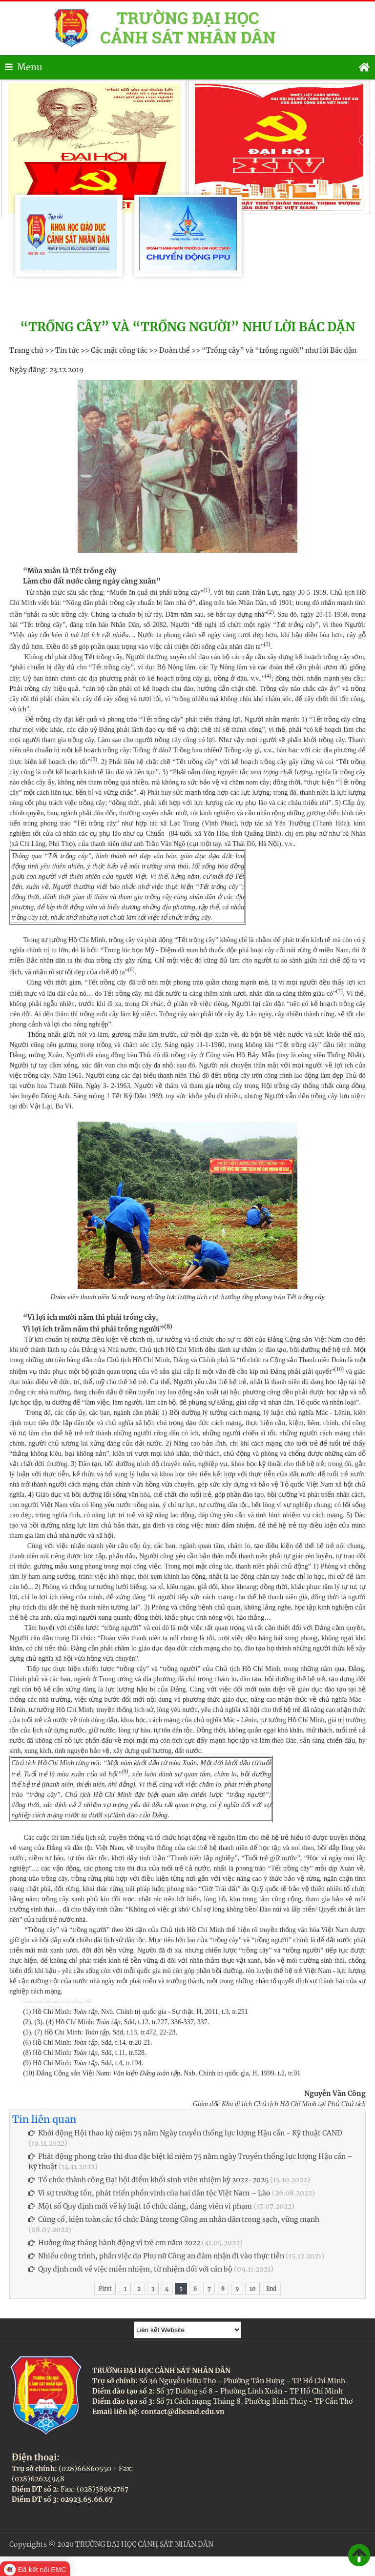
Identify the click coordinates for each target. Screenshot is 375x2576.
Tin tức (67, 350)
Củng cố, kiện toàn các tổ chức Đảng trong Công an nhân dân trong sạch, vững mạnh (173, 2219)
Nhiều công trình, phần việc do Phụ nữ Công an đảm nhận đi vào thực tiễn (156, 2256)
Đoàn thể (174, 350)
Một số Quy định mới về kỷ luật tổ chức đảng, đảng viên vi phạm (140, 2206)
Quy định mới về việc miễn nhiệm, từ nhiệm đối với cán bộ (130, 2269)
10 (252, 2288)
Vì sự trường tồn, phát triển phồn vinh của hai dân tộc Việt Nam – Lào (149, 2193)
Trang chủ (26, 350)
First (105, 2288)
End (271, 2288)
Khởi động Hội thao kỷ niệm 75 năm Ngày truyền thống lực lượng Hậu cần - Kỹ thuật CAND (185, 2133)
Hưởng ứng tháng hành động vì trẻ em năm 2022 (114, 2242)
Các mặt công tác (119, 350)
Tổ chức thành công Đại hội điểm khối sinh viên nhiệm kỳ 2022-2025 (148, 2179)
